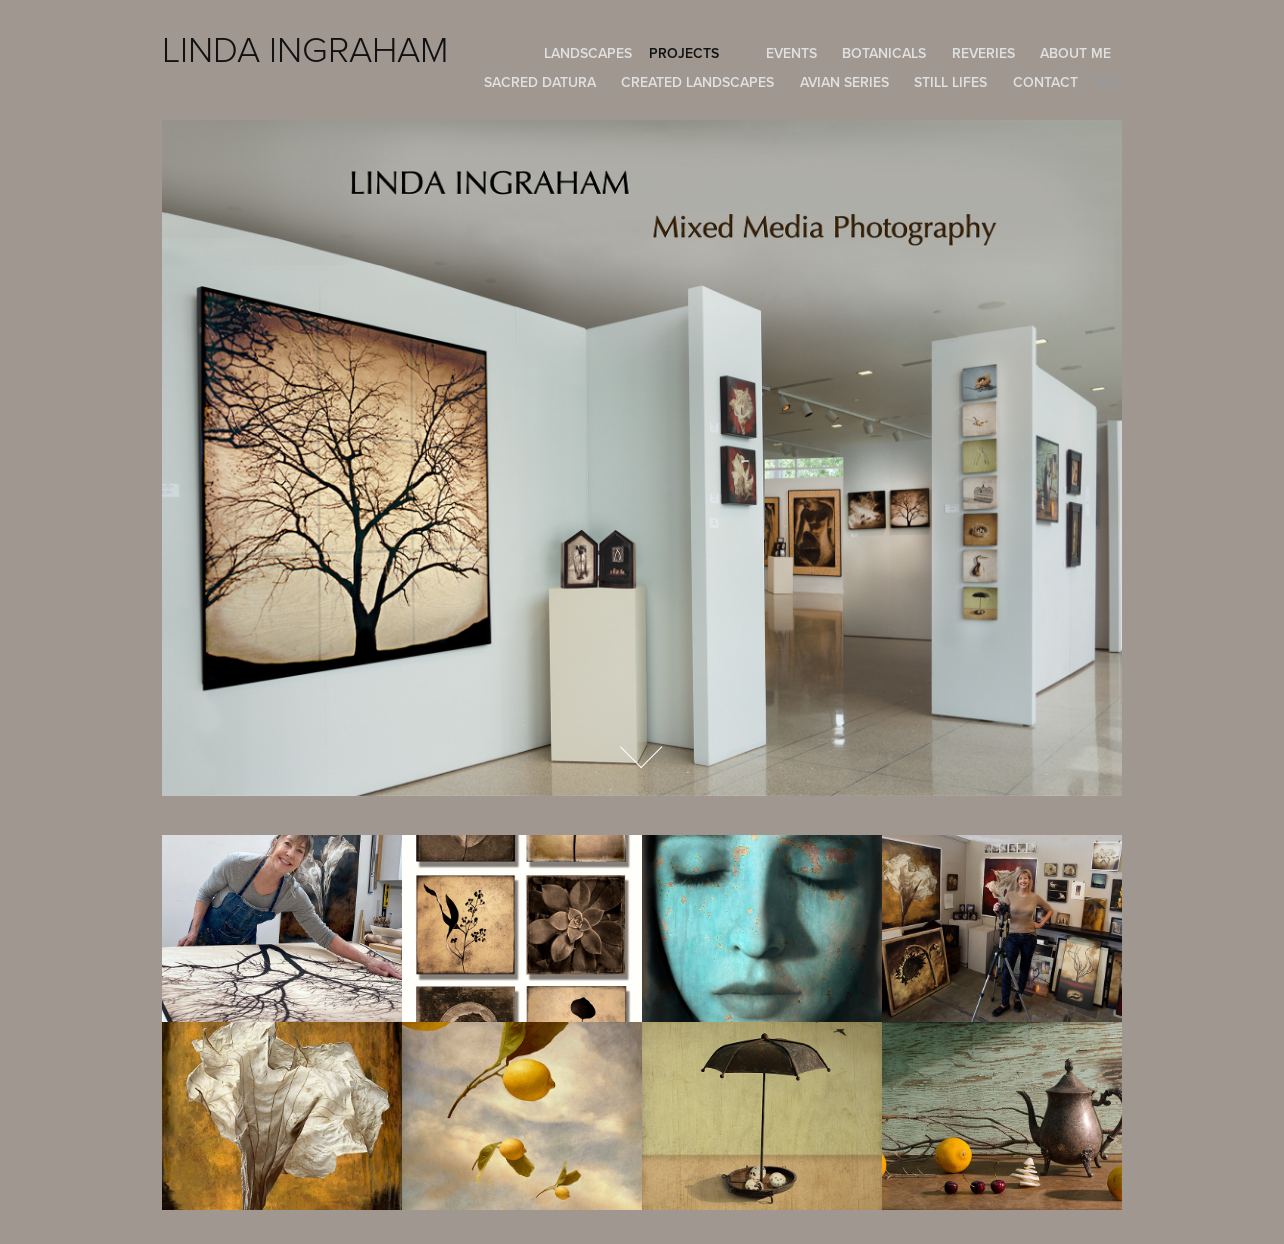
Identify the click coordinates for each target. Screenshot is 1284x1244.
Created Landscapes (697, 82)
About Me (1075, 53)
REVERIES (983, 53)
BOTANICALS (884, 53)
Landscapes (588, 53)
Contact (1045, 82)
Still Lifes (950, 82)
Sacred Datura (540, 82)
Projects (684, 53)
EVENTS (791, 53)
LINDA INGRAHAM (305, 48)
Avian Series (844, 82)
